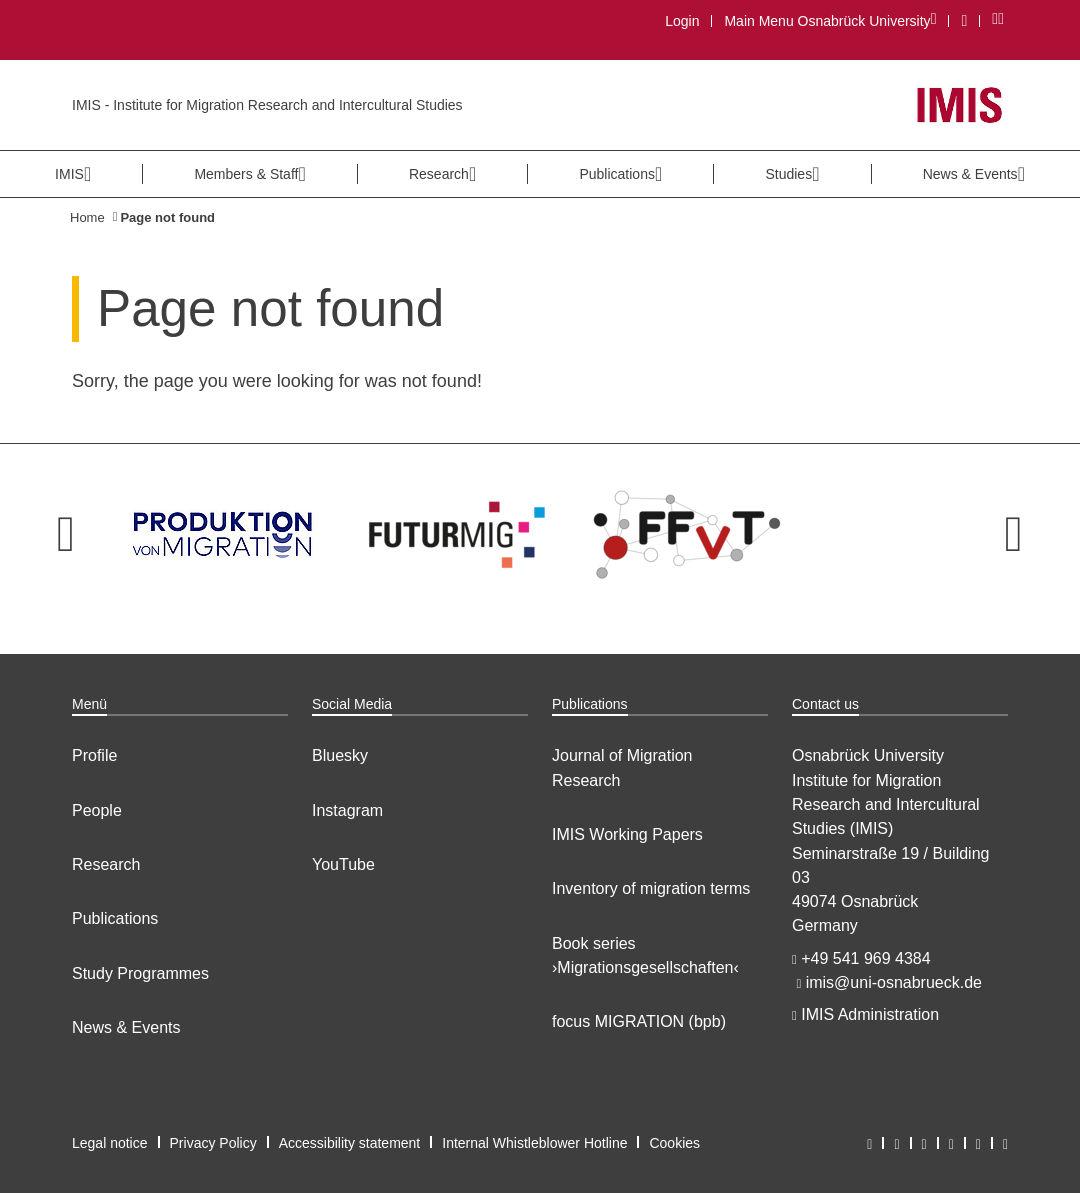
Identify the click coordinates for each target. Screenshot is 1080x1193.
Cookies (674, 1143)
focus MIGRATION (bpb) (639, 1021)
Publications (115, 918)
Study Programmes (140, 973)
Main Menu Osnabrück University (829, 20)
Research (106, 864)
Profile (94, 755)
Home (87, 217)
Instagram (347, 810)
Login (682, 21)
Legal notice (110, 1143)
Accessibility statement (350, 1143)
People (97, 810)
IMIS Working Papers (627, 834)
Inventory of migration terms (651, 888)
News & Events (126, 1027)
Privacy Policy (213, 1143)
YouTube (343, 864)
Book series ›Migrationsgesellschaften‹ (645, 955)
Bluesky (340, 755)
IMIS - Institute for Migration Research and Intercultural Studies (267, 105)
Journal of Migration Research (622, 767)
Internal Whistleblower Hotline (534, 1143)
